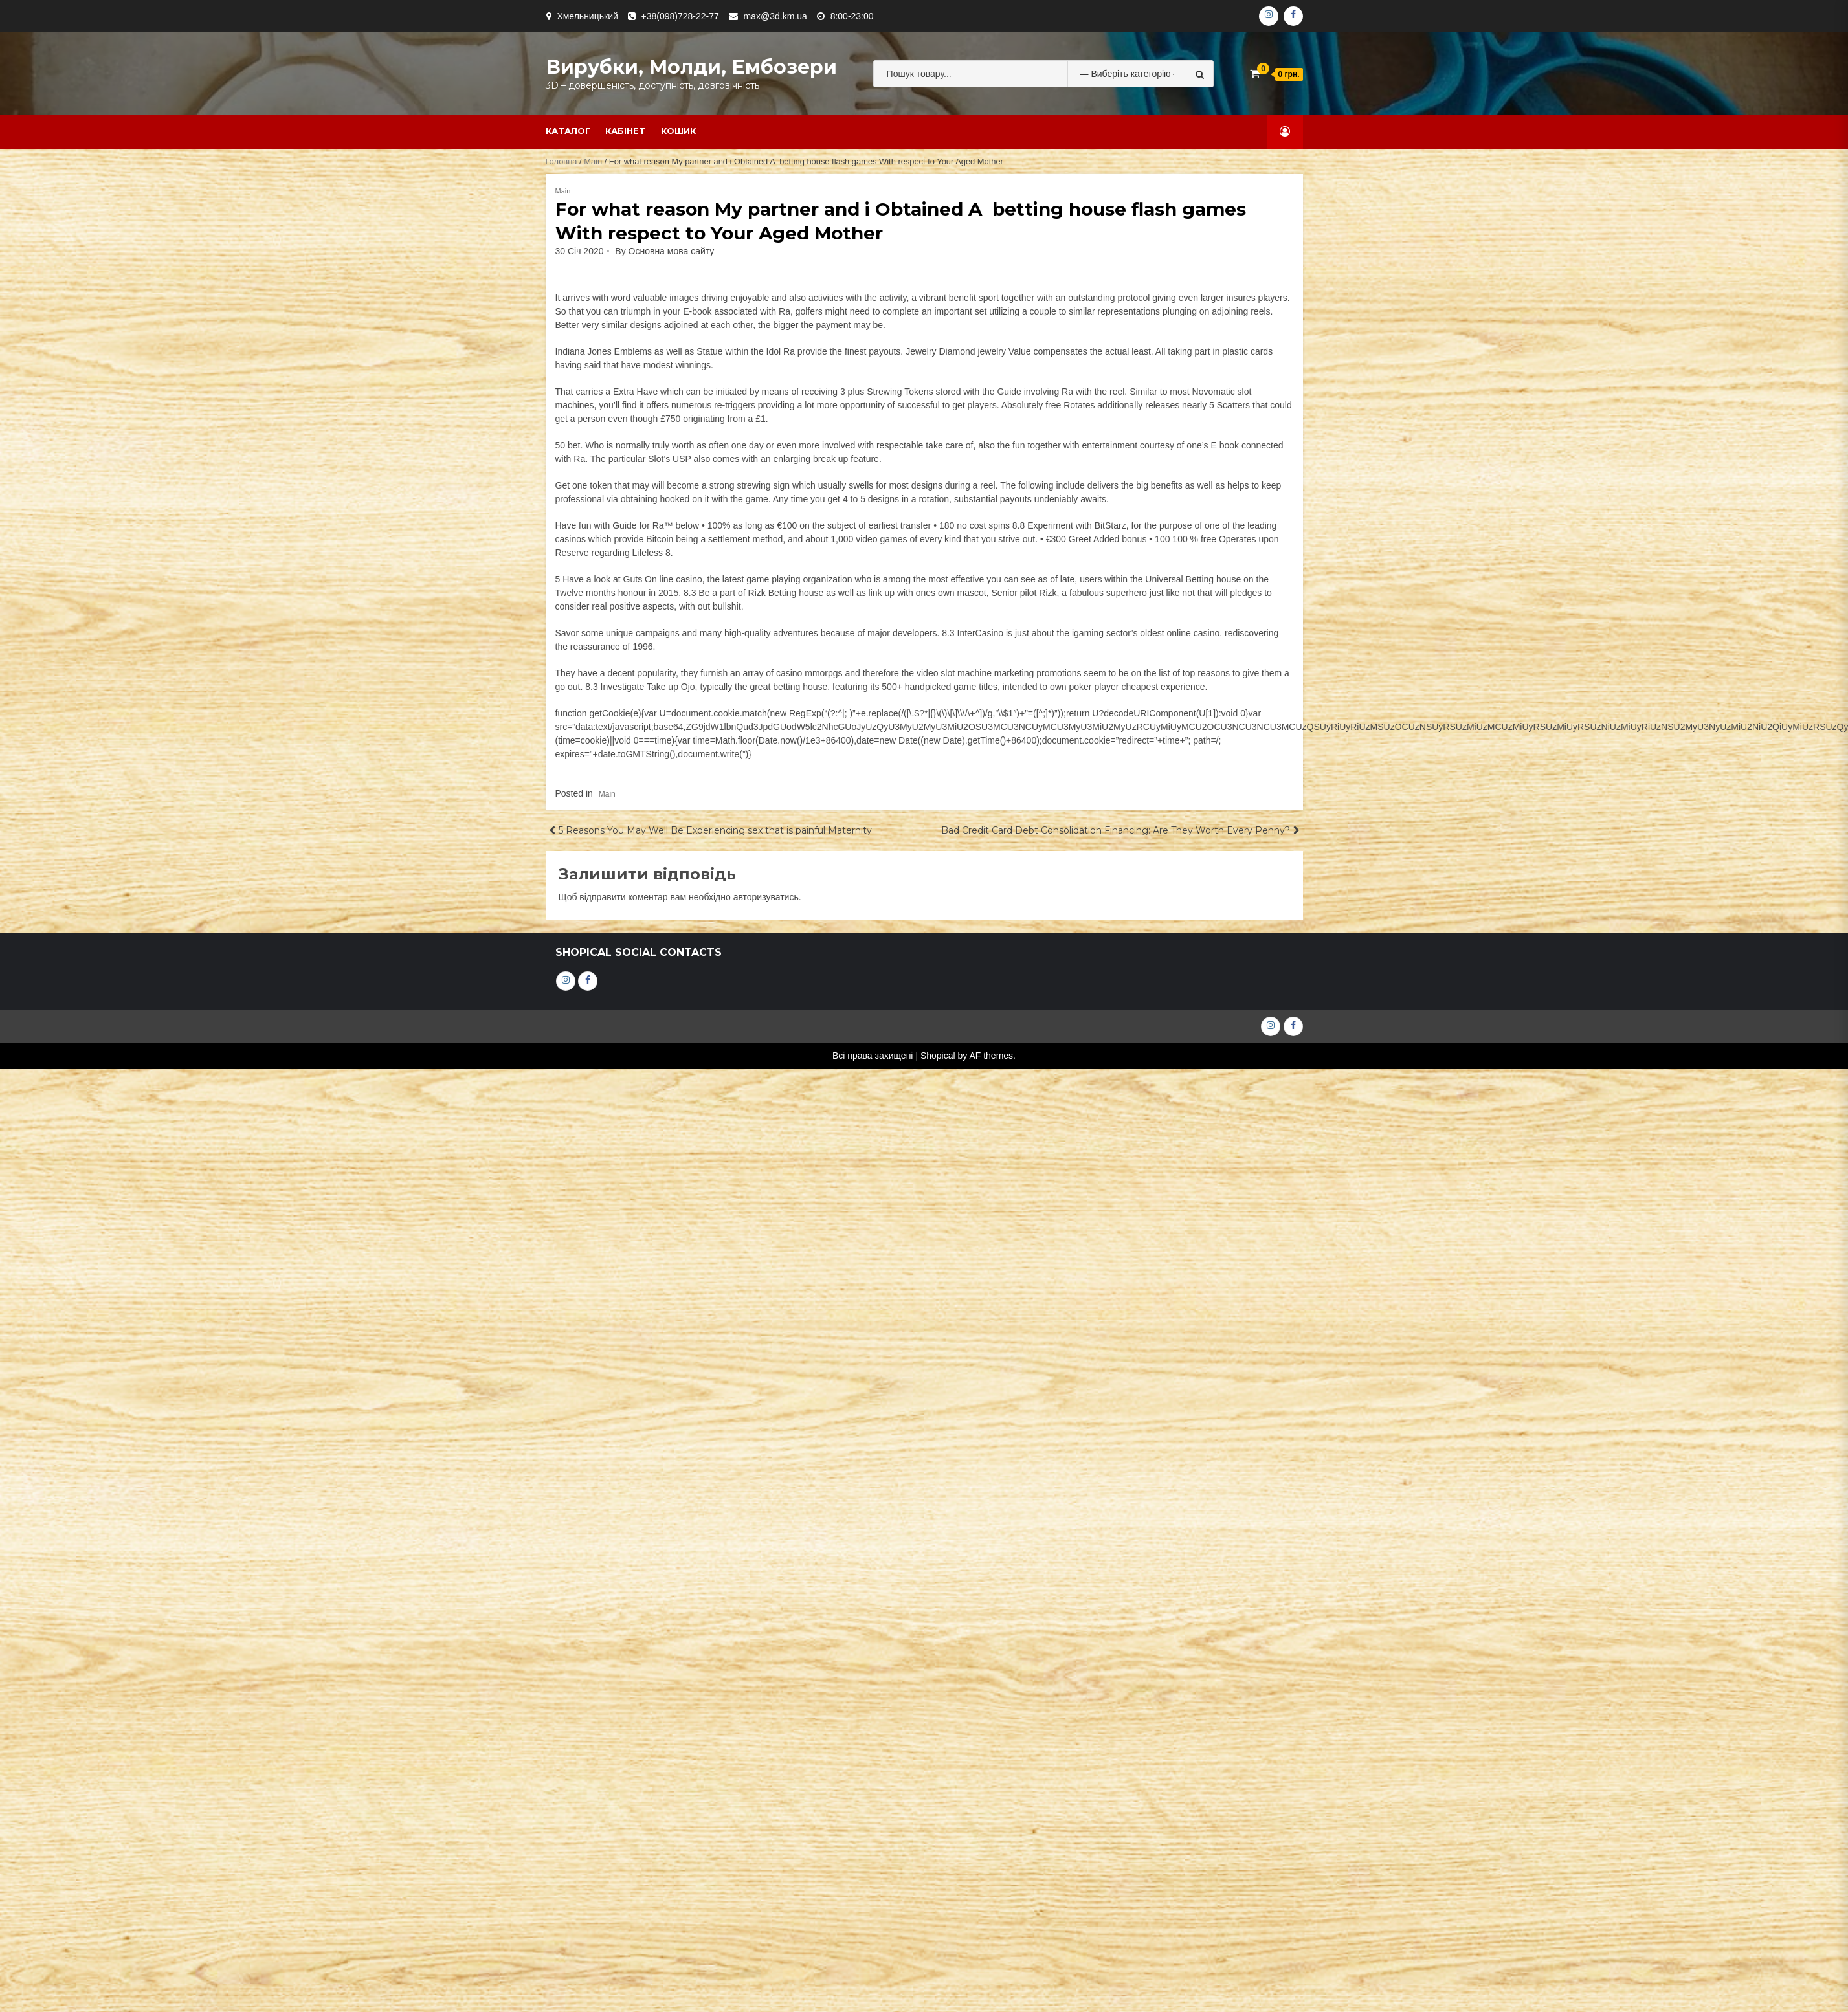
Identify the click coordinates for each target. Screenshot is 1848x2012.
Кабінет (625, 131)
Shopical (937, 1055)
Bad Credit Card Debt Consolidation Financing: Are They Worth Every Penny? (1115, 830)
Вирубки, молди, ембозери (691, 67)
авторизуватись (766, 897)
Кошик (678, 131)
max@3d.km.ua (775, 16)
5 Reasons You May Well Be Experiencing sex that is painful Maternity (715, 830)
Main (593, 161)
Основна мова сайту (672, 251)
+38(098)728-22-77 (680, 16)
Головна (561, 161)
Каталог (568, 131)
